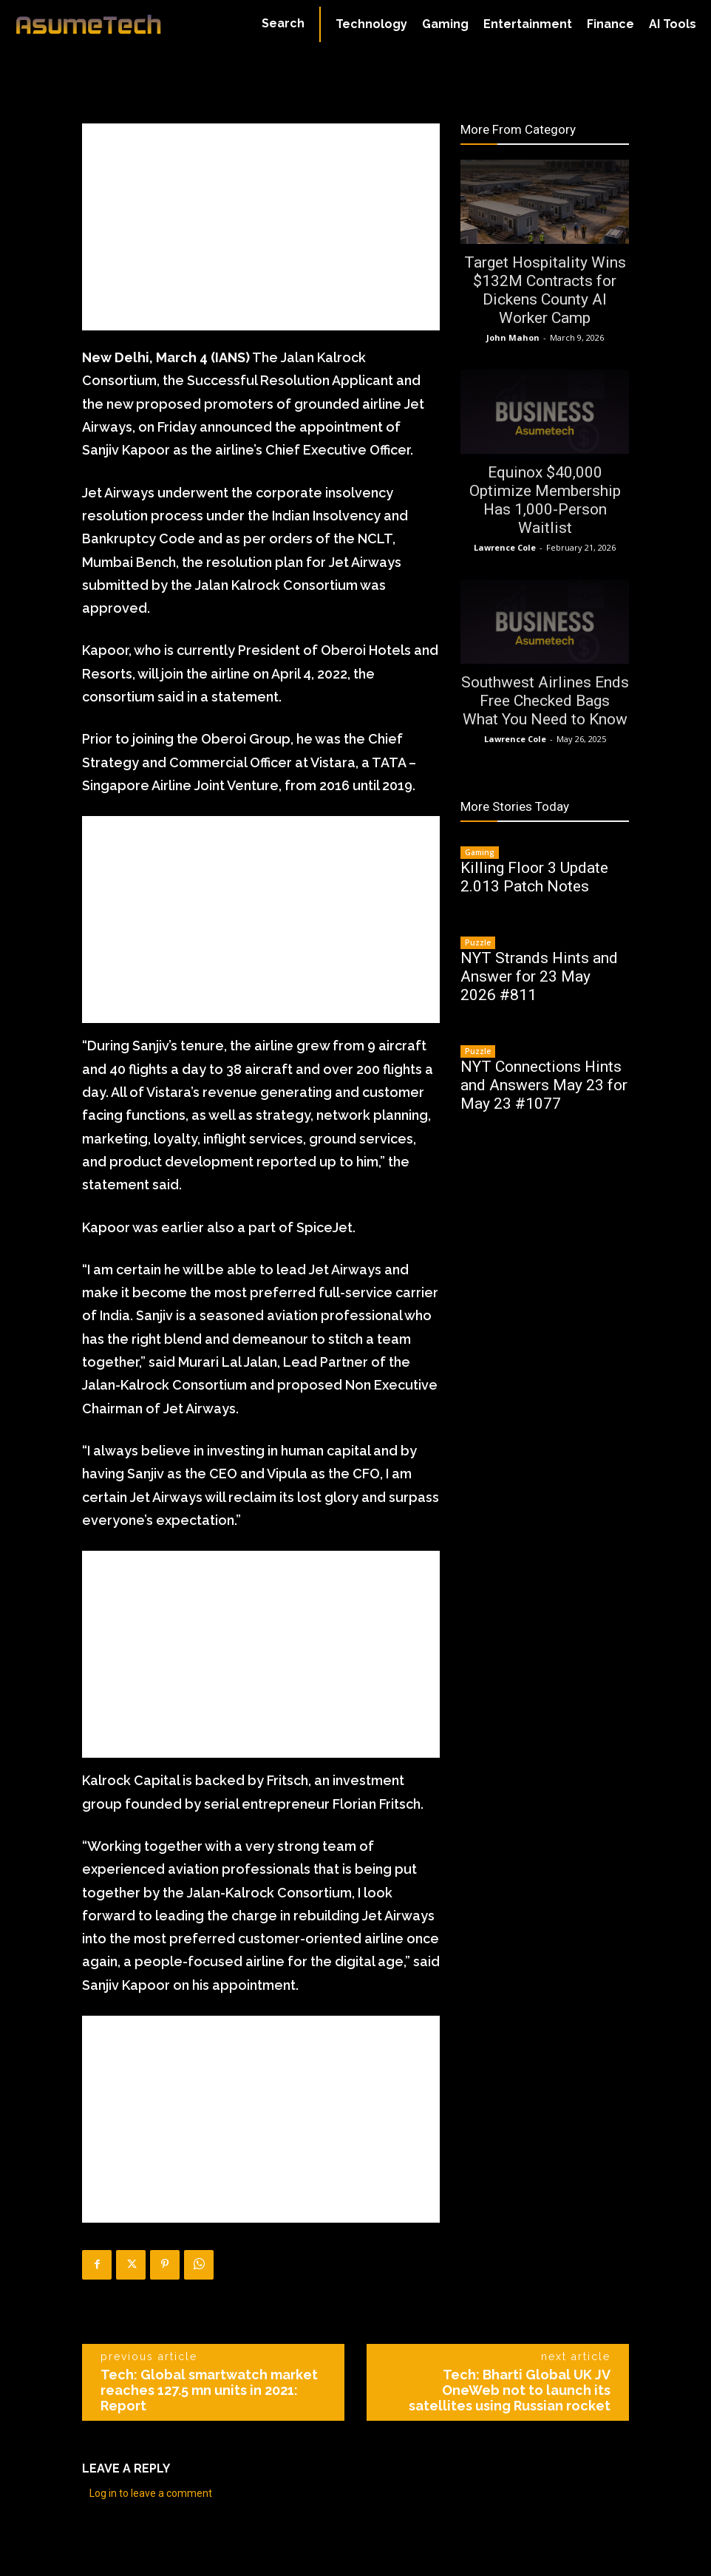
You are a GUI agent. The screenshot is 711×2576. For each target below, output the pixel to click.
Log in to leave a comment (150, 2493)
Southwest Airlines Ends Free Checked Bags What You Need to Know (545, 700)
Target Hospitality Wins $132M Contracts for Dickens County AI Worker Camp (545, 290)
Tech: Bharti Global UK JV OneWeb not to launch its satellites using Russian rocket (509, 2390)
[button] (283, 24)
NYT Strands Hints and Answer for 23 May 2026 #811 (539, 976)
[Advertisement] (261, 226)
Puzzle (478, 942)
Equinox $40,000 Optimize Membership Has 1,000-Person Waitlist (545, 500)
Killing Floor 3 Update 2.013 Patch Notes (534, 877)
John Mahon (513, 337)
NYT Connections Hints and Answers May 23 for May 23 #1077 (543, 1085)
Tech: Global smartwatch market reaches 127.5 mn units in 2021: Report (209, 2390)
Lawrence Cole (505, 547)
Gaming (479, 852)
